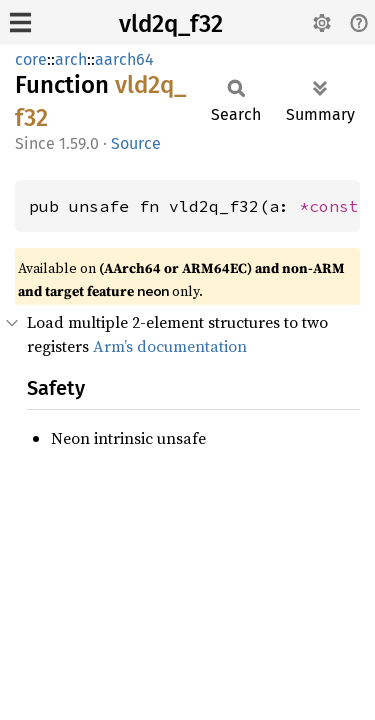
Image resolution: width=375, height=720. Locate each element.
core (31, 59)
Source (136, 143)
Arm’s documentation (170, 346)
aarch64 (124, 59)
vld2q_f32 (171, 24)
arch (71, 59)
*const (334, 206)
